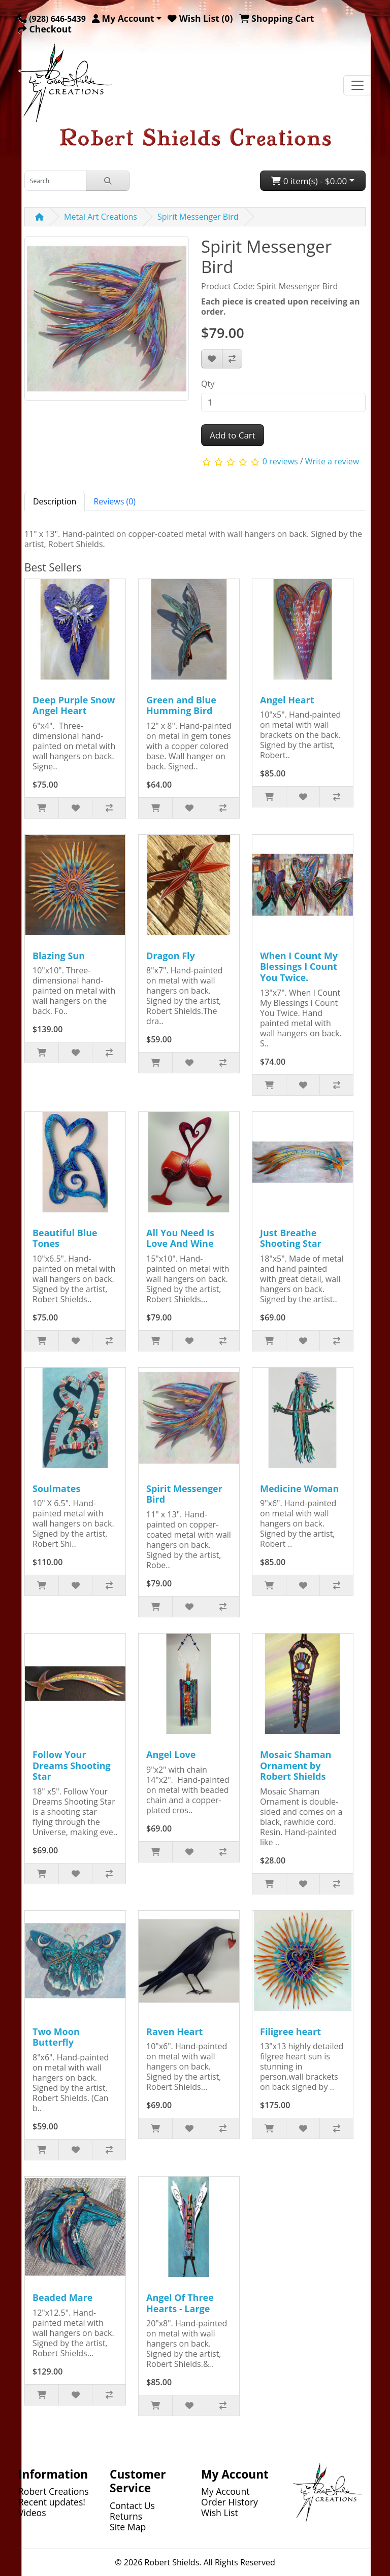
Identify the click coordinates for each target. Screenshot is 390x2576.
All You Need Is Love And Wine (180, 1238)
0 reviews (280, 461)
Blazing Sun (58, 956)
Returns (126, 2516)
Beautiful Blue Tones (65, 1238)
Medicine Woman (299, 1488)
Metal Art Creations (100, 216)
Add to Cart (232, 435)
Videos (32, 2512)
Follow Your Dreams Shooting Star (71, 1765)
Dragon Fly (170, 956)
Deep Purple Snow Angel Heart (73, 705)
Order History (229, 2502)
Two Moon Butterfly (56, 2037)
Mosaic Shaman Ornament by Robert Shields (295, 1765)
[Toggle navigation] (357, 85)
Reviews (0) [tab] (114, 501)
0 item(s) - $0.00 (309, 181)
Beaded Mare (62, 2297)
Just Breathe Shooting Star (290, 1238)
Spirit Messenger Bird (198, 216)
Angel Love (171, 1754)
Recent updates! (51, 2502)
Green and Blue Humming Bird (181, 705)
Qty (207, 384)
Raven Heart (174, 2031)
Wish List (219, 2512)
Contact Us (132, 2505)
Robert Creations (53, 2491)
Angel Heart (287, 700)
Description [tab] (54, 501)
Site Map (128, 2527)
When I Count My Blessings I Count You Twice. (299, 967)
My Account (225, 2491)
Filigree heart (290, 2031)
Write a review (332, 461)
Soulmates (56, 1488)
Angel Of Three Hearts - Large (180, 2303)
